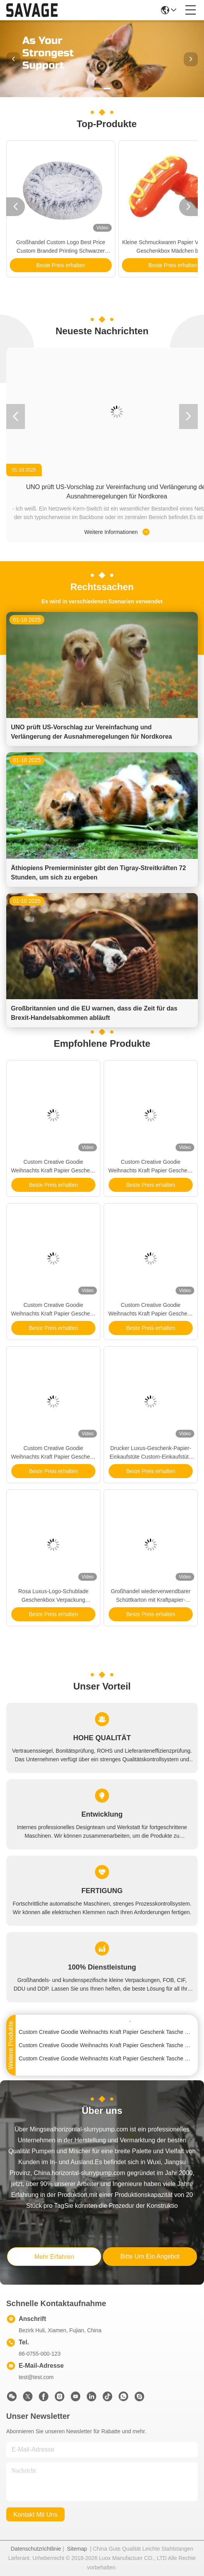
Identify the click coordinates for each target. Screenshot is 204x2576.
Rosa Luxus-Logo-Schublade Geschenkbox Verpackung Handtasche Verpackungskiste (53, 1596)
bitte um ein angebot (149, 2256)
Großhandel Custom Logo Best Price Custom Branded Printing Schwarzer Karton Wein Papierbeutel (61, 247)
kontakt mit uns (36, 2514)
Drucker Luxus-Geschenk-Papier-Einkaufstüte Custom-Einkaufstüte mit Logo (151, 1453)
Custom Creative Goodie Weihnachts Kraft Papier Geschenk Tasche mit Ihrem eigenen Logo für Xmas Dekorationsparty (53, 1167)
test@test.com (36, 2377)
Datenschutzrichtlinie (36, 2549)
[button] (96, 88)
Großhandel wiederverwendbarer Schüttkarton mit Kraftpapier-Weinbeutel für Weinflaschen (151, 1596)
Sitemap (77, 2549)
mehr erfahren (54, 2256)
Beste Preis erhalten (60, 265)
